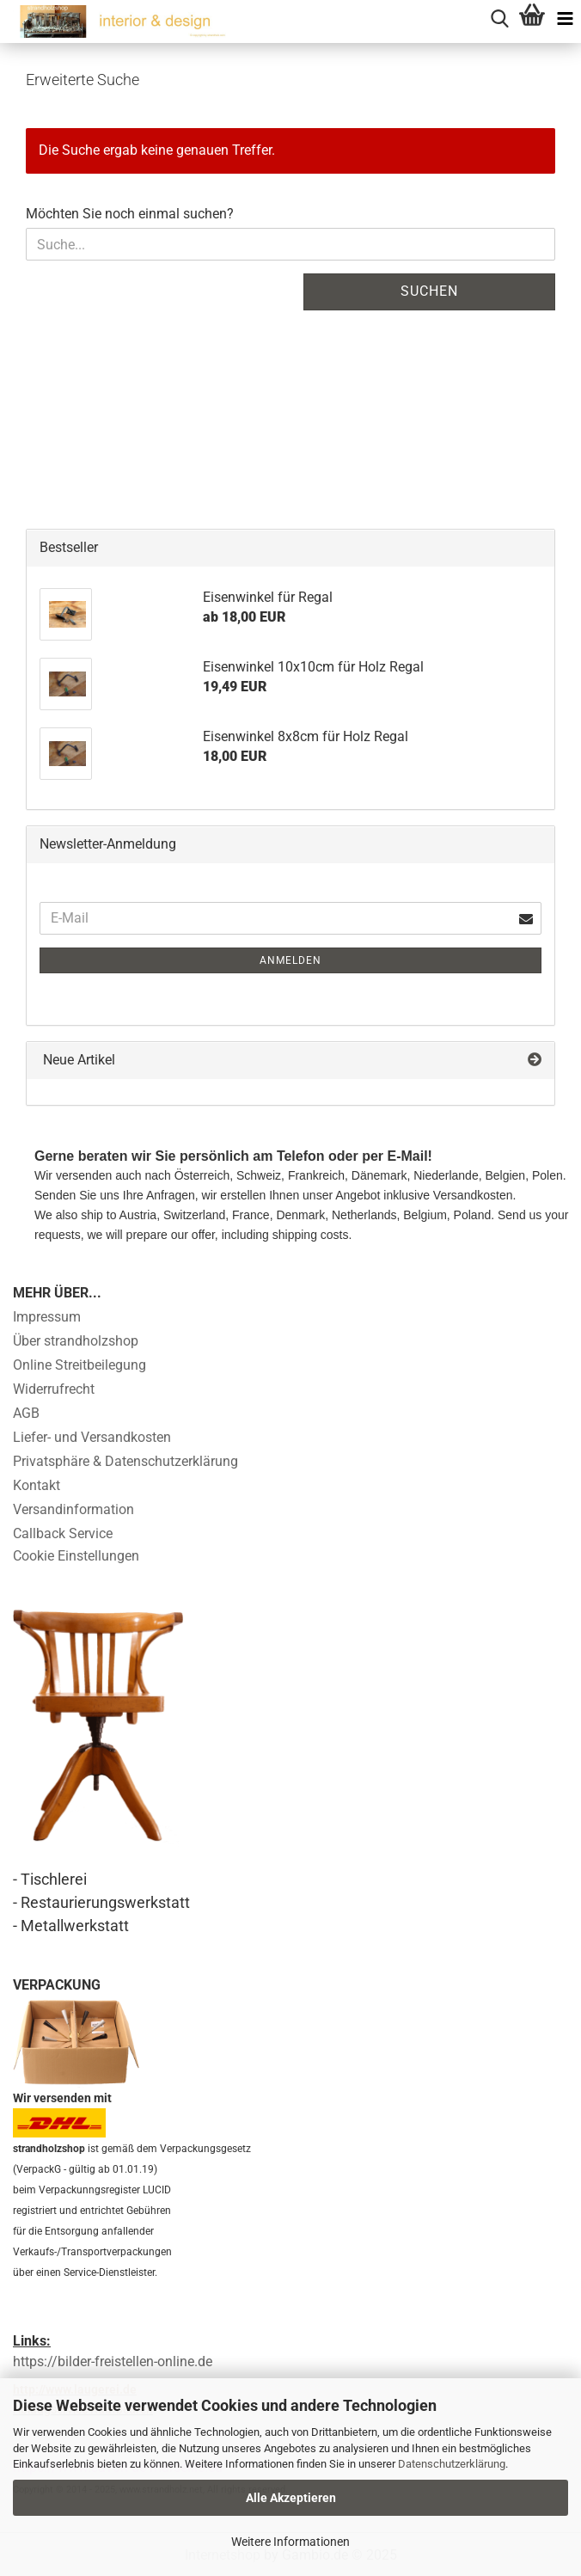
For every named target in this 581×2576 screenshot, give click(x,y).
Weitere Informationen (290, 2541)
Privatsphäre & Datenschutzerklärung (125, 1461)
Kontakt (36, 1485)
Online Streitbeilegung (79, 1365)
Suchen (429, 291)
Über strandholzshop (75, 1341)
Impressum (47, 1317)
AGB (26, 1413)
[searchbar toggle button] (499, 16)
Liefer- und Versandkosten (92, 1437)
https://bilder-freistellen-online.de (112, 2361)
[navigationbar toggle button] (564, 16)
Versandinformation (73, 1509)
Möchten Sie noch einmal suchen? (130, 213)
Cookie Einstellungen (76, 1556)
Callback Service (63, 1533)
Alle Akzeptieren (291, 2498)
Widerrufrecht (54, 1389)
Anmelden (290, 960)
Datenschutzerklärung (451, 2463)
